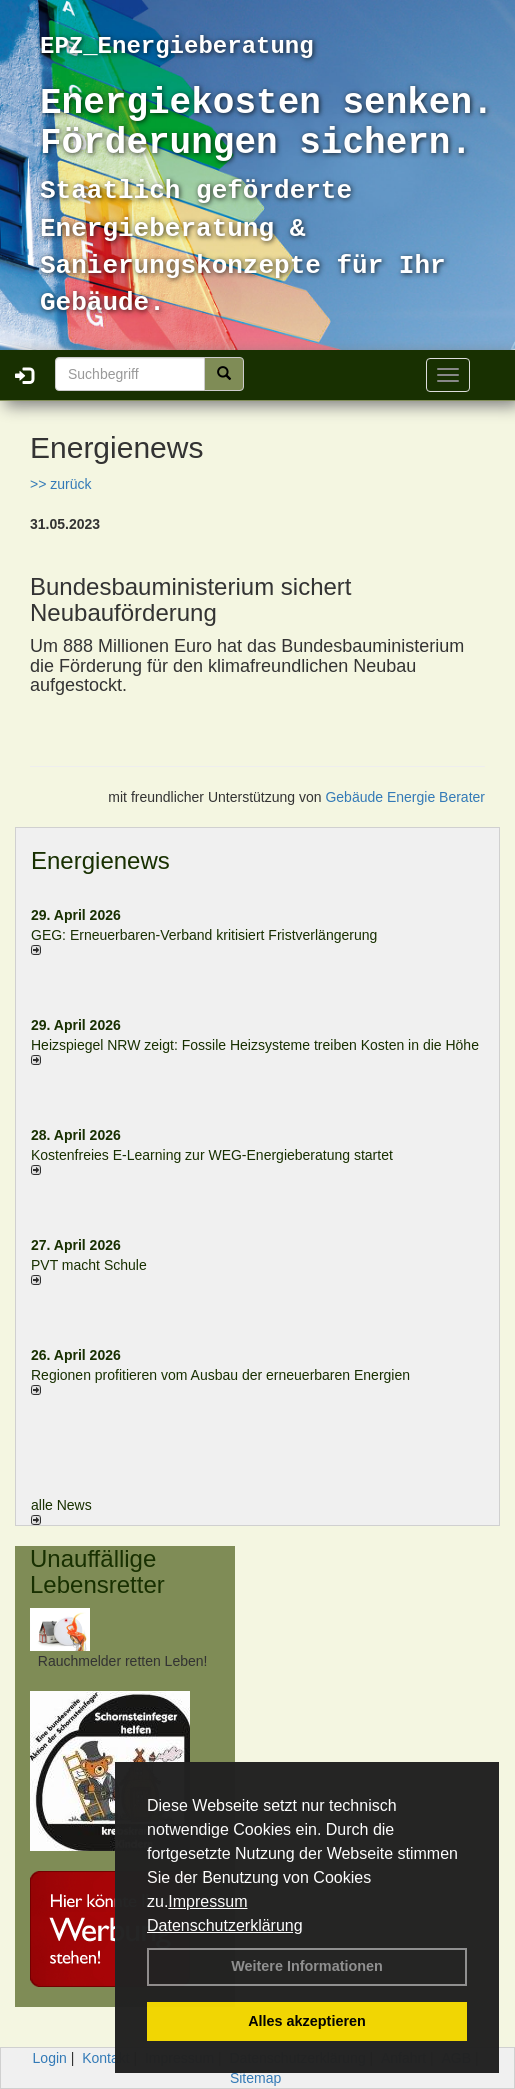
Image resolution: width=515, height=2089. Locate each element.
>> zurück (60, 484)
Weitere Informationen (307, 1966)
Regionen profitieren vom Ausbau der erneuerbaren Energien (220, 1375)
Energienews (100, 860)
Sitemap (255, 2078)
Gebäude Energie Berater (405, 797)
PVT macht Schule (89, 1265)
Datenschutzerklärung (225, 1925)
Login (50, 2058)
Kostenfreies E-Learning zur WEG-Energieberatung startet (212, 1155)
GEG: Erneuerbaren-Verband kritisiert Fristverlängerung (206, 935)
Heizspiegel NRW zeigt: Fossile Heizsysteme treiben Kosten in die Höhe (255, 1045)
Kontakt (105, 2058)
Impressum (207, 1901)
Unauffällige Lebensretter (97, 1571)
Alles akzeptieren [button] (307, 2021)
